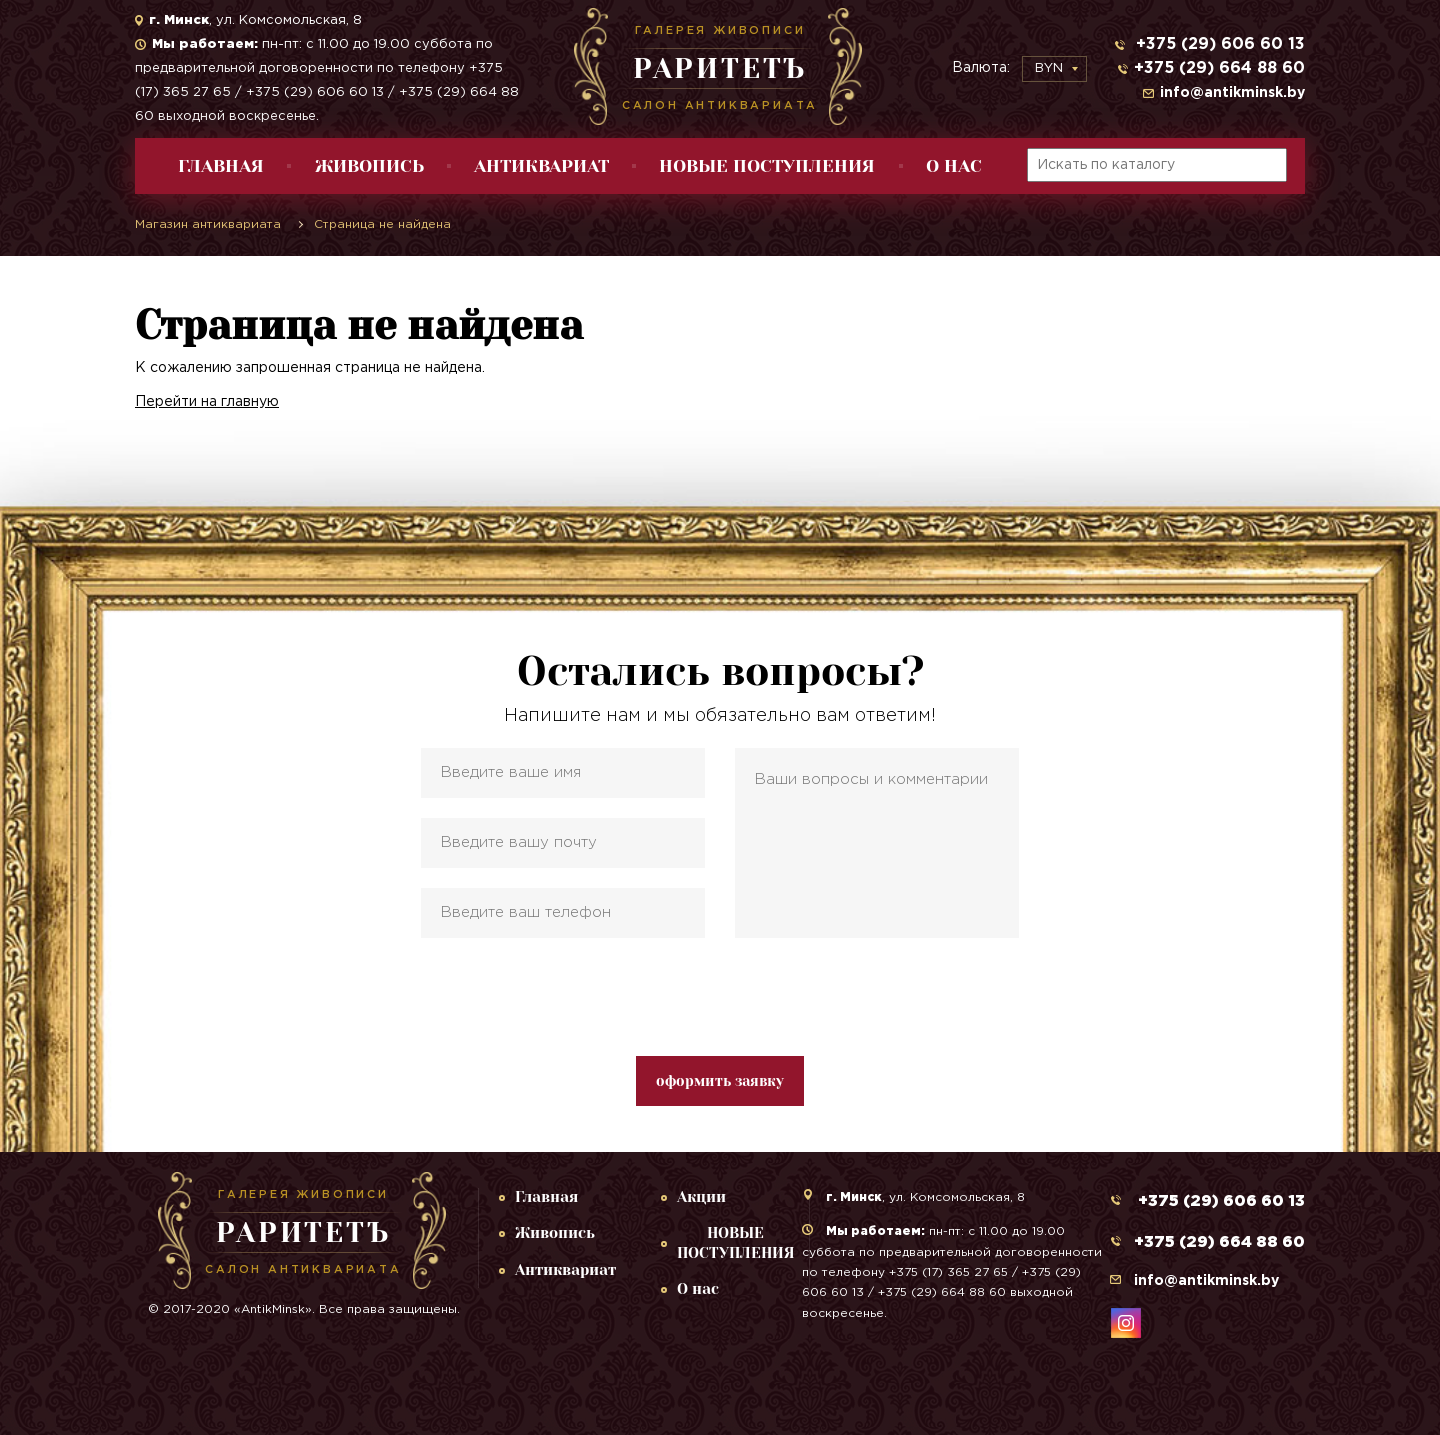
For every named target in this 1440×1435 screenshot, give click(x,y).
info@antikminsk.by (1232, 93)
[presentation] (720, 997)
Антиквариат (541, 166)
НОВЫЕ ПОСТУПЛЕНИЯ (767, 166)
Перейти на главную (207, 402)
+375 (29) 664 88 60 (1219, 68)
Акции (701, 1197)
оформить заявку (720, 1081)
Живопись (369, 166)
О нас (954, 166)
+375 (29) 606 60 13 (1218, 44)
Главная (221, 166)
